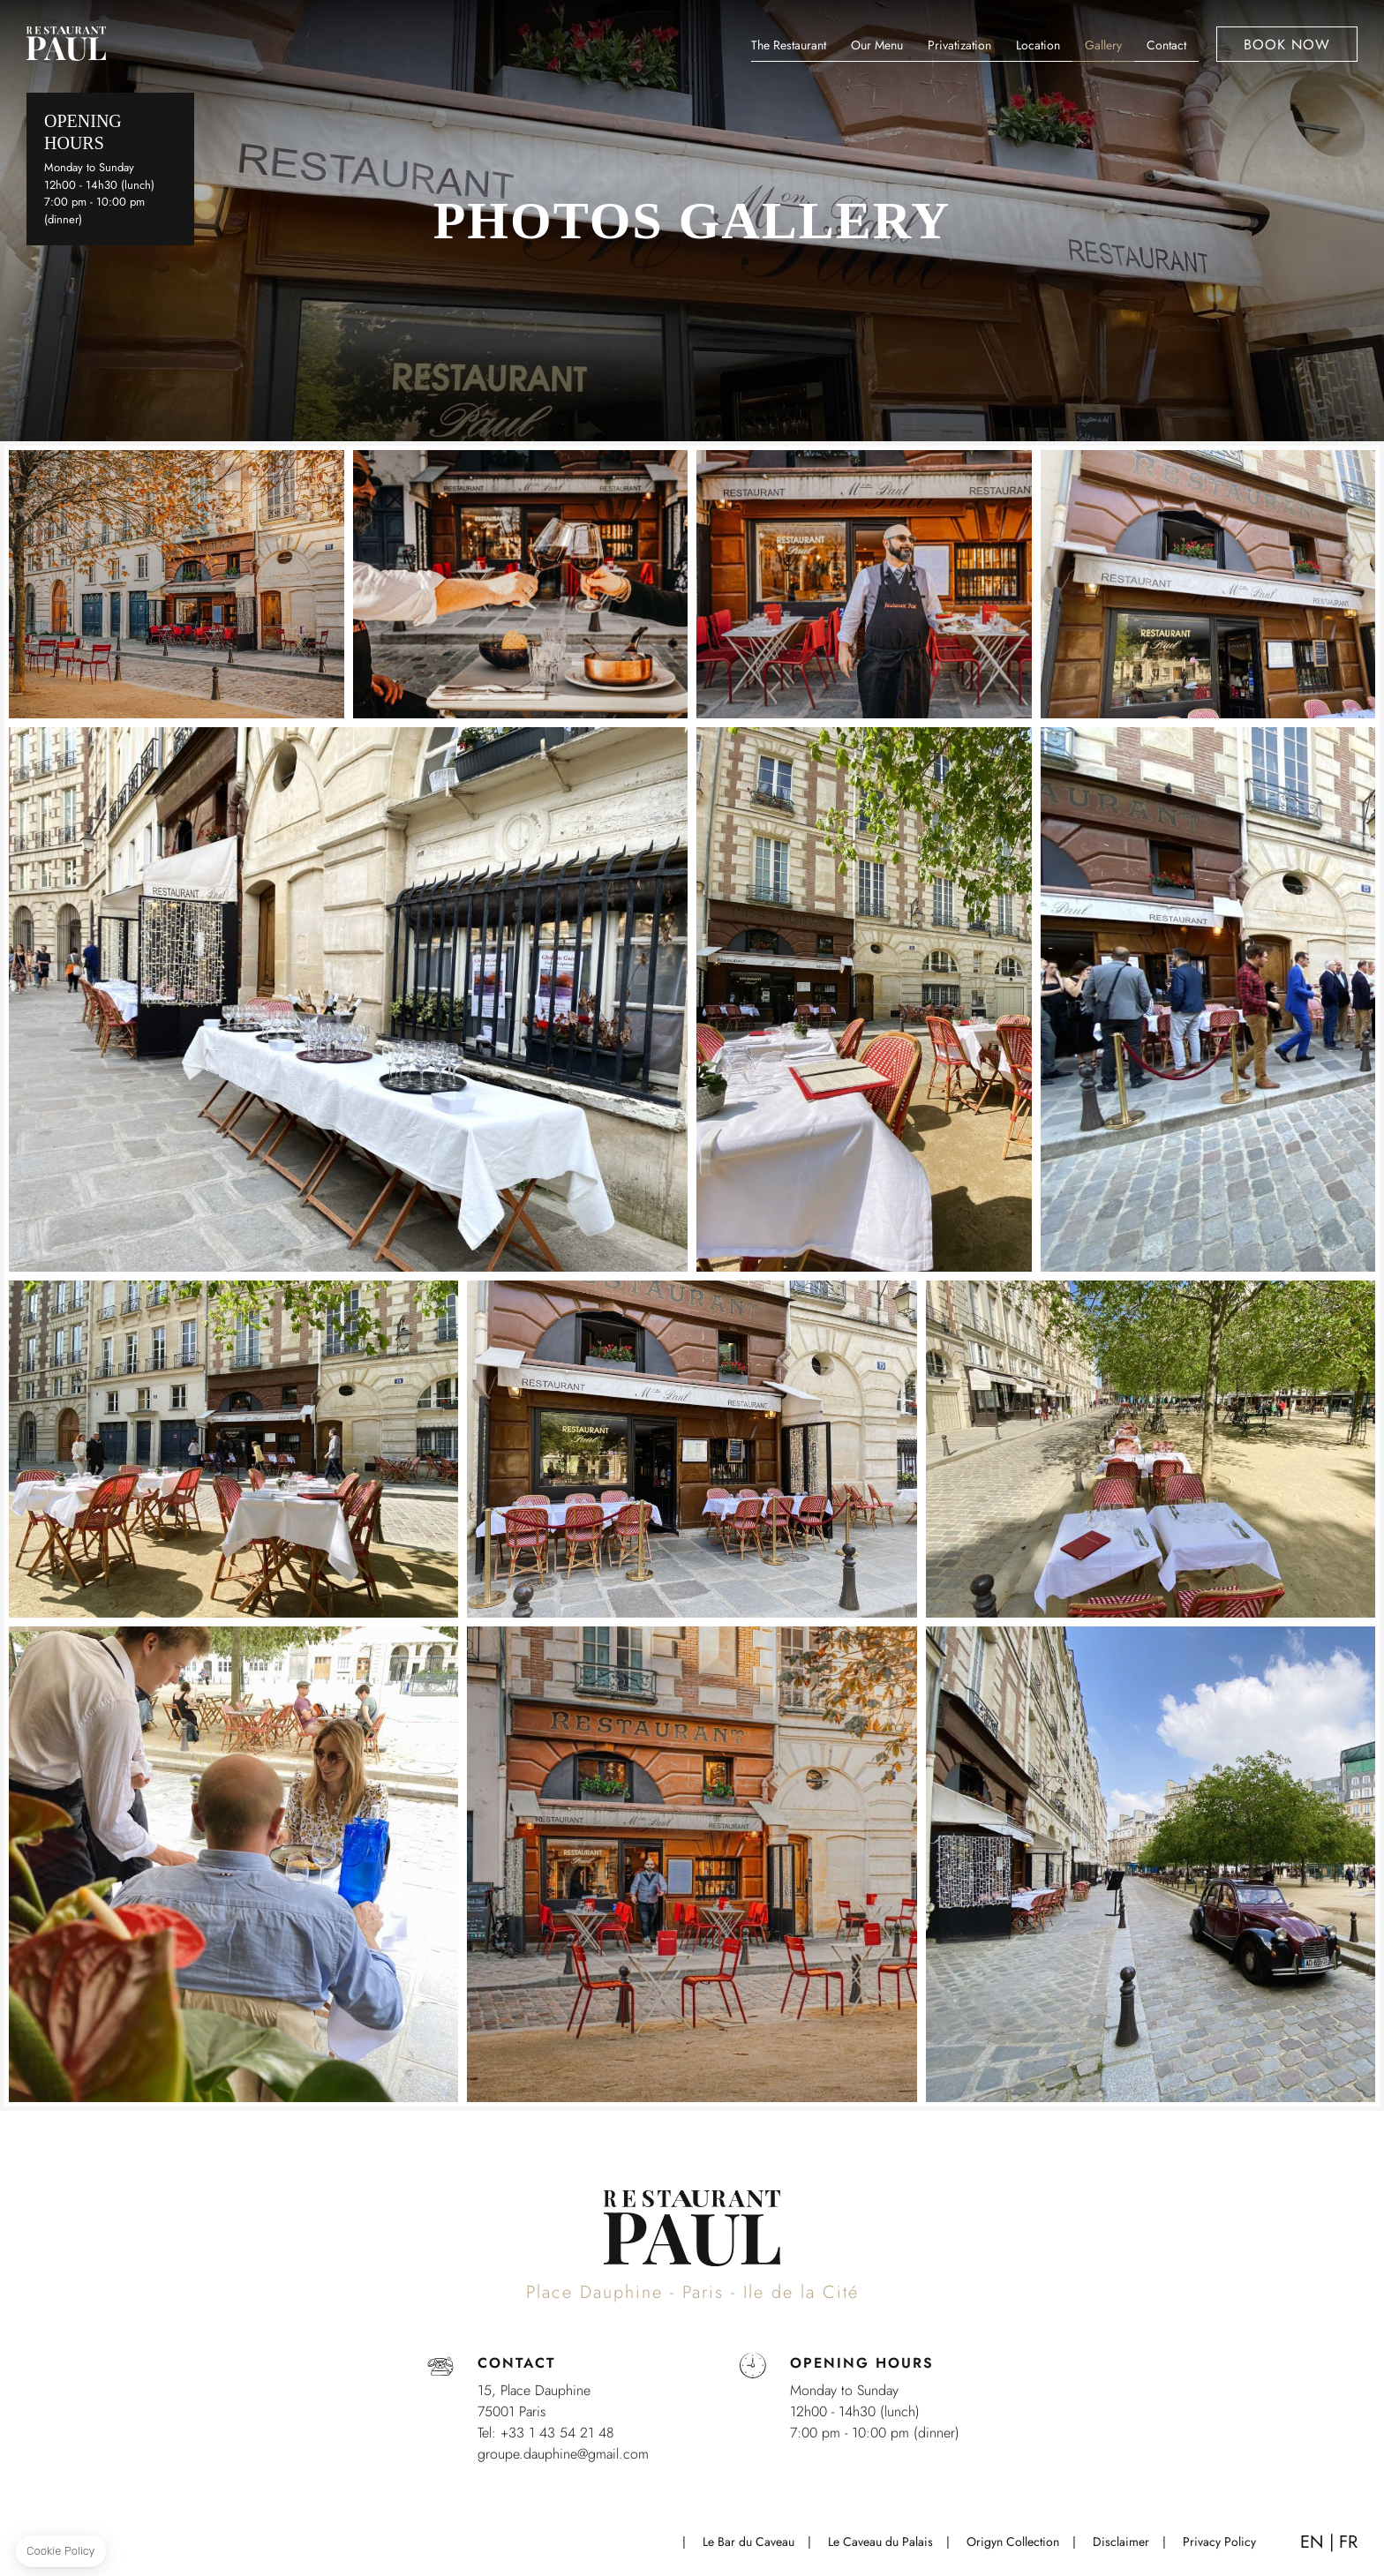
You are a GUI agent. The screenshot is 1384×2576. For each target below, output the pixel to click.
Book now (1287, 44)
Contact (1166, 45)
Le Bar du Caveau (748, 2541)
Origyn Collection (1013, 2541)
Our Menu (877, 45)
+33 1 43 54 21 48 (163, 48)
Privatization (959, 45)
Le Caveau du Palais (880, 2541)
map (207, 48)
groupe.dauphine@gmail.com (563, 2454)
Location (1038, 45)
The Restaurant (788, 45)
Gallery (1103, 45)
